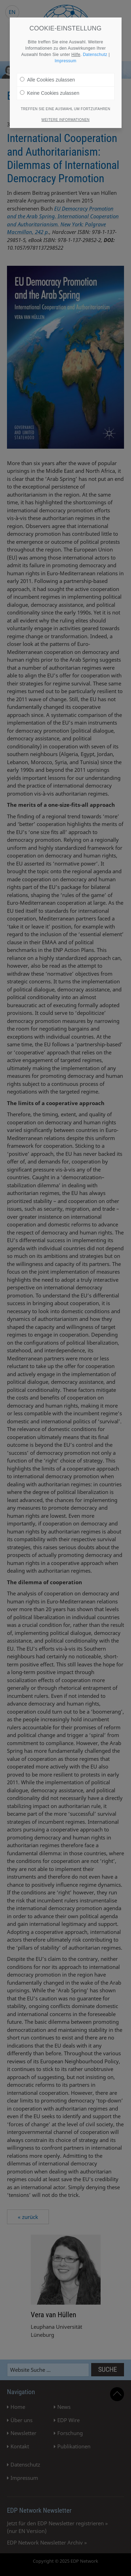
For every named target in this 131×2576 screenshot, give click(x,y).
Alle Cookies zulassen (47, 80)
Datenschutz (95, 54)
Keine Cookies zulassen (49, 93)
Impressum (65, 60)
